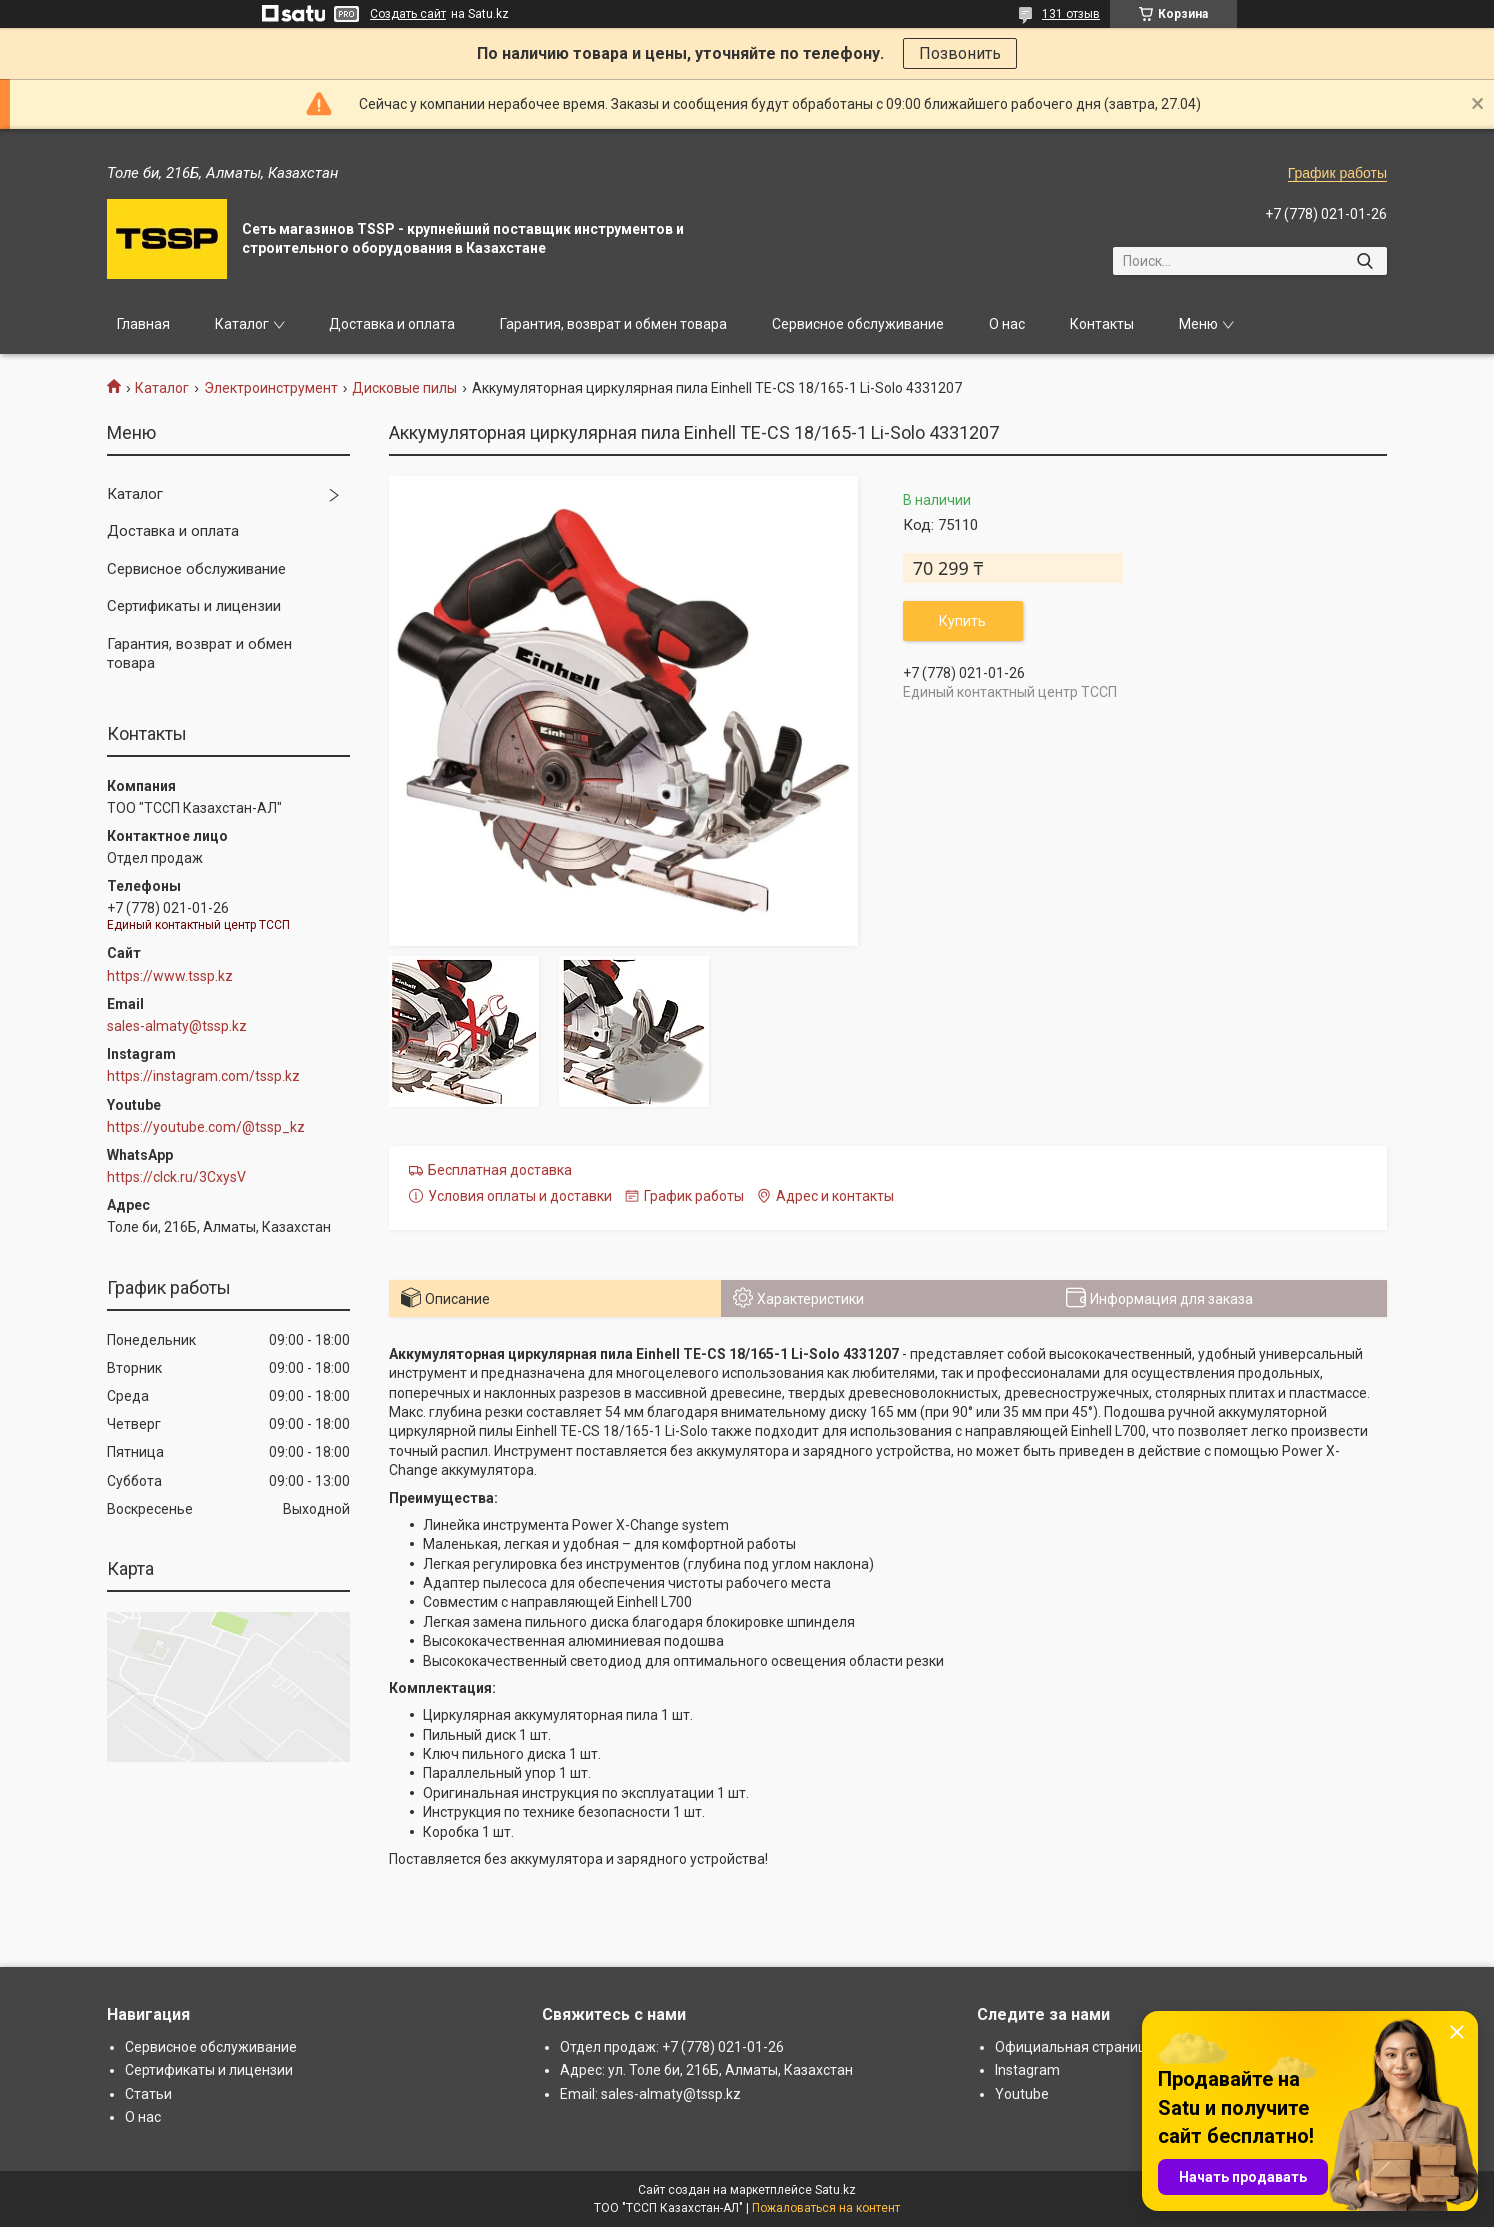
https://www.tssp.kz (170, 976)
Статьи (148, 2094)
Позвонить (960, 53)
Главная (143, 324)
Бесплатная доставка (500, 1170)
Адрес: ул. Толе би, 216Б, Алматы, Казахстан (706, 2070)
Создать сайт (408, 14)
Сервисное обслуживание (858, 324)
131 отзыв (1071, 14)
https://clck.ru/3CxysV (176, 1177)
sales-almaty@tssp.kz (177, 1026)
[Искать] (1364, 261)
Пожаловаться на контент (826, 2208)
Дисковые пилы (404, 388)
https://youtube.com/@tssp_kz (206, 1127)
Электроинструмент (271, 388)
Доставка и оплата (392, 324)
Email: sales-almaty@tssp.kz (650, 2094)
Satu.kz (835, 2190)
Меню (1198, 324)
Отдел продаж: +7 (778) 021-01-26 (672, 2047)
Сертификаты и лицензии (194, 606)
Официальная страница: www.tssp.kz (1118, 2047)
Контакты (1102, 324)
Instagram (1027, 2070)
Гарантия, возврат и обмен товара (613, 324)
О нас (1007, 324)
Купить (962, 621)
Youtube (1022, 2094)
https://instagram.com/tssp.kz (203, 1076)
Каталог (242, 324)
